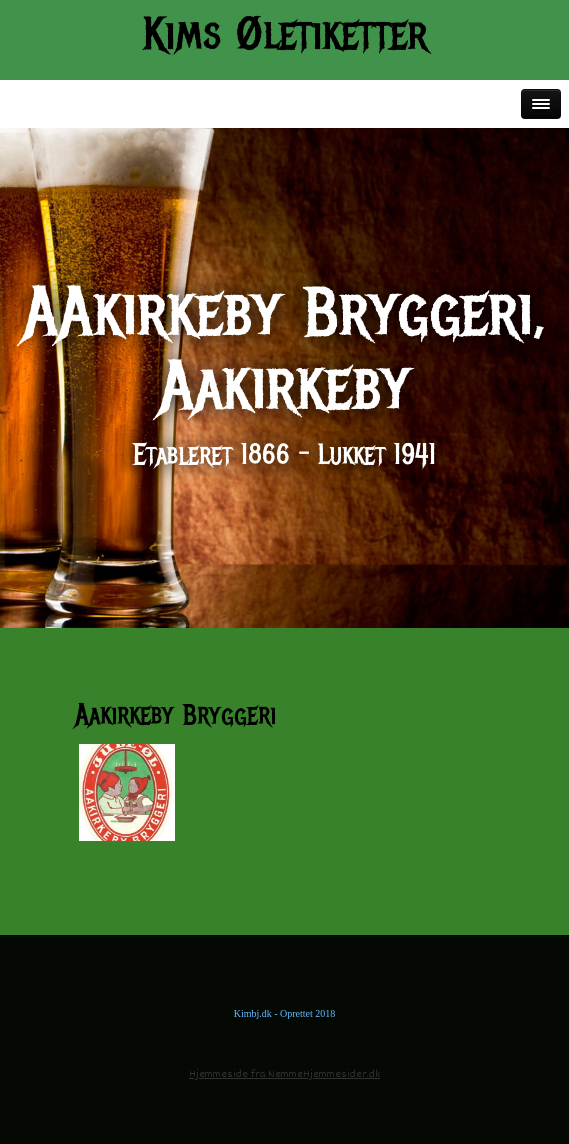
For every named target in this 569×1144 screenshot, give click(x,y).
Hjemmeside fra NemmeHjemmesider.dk (284, 1074)
